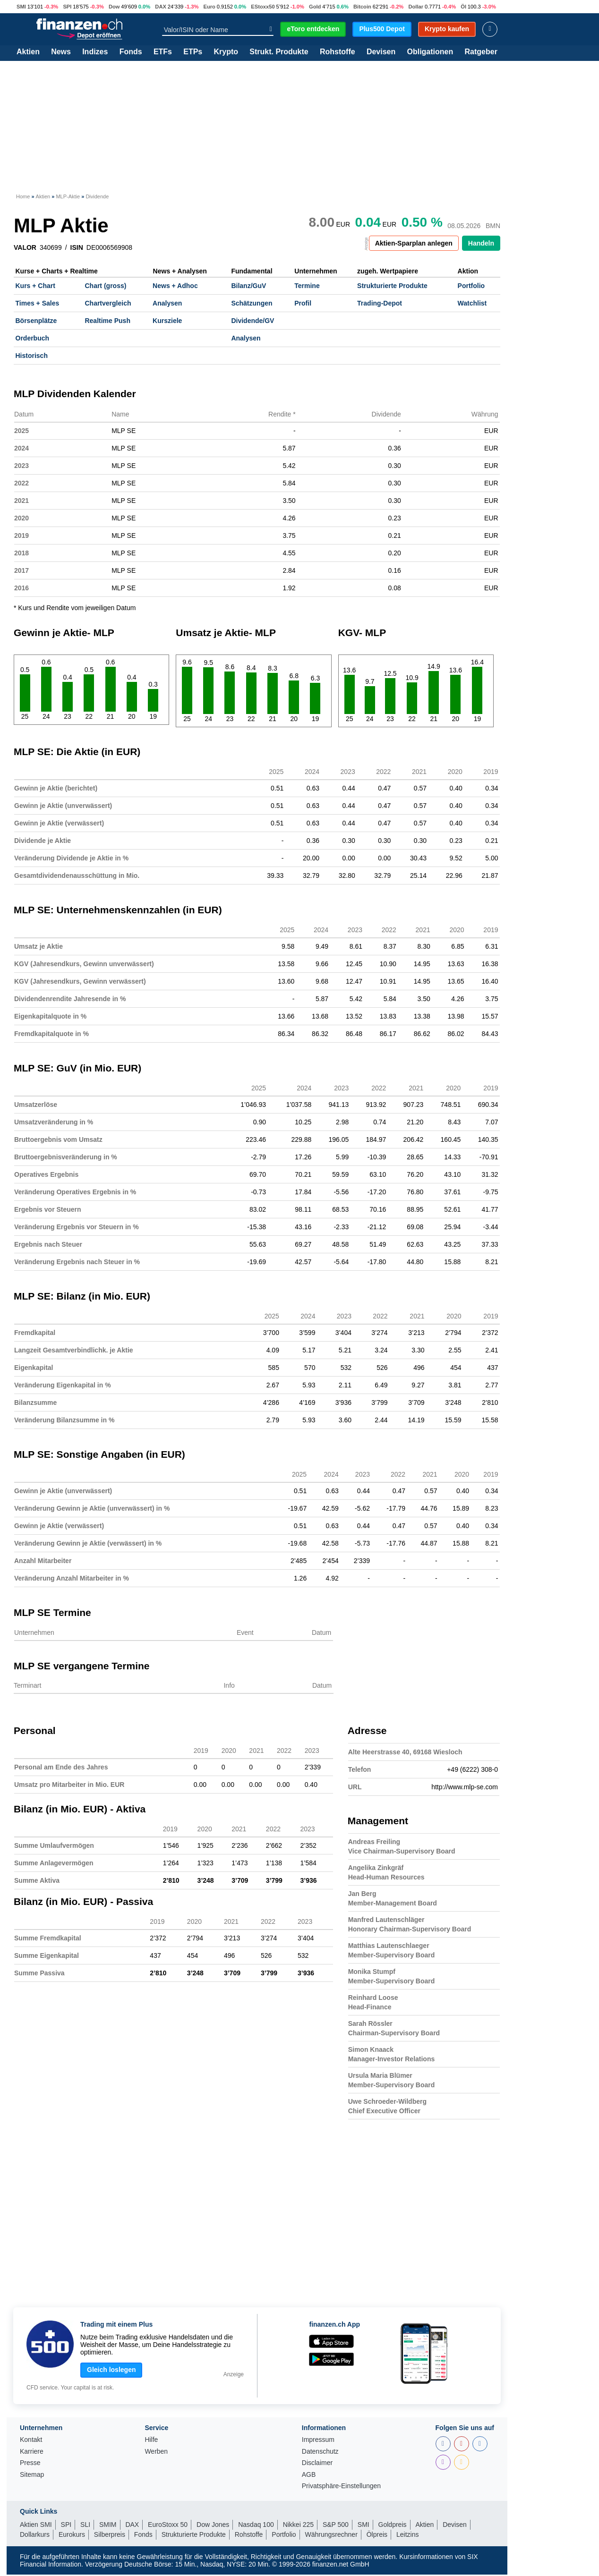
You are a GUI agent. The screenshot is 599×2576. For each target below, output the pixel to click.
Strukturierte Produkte (392, 285)
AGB (309, 2474)
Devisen (381, 52)
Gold (315, 6)
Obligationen (430, 52)
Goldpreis (392, 2524)
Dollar (415, 6)
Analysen (167, 303)
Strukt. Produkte (278, 52)
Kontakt (31, 2439)
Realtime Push (107, 320)
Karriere (31, 2451)
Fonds (131, 52)
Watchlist (472, 303)
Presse (30, 2462)
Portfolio (471, 285)
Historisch (32, 355)
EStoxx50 (262, 6)
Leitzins (407, 2534)
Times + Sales (38, 303)
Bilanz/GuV (248, 285)
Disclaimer (317, 2462)
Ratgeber (481, 52)
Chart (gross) (105, 285)
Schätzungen (251, 303)
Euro (209, 6)
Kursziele (167, 320)
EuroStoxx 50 (168, 2524)
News (61, 52)
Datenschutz (320, 2451)
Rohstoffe (337, 52)
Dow (114, 6)
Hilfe (151, 2439)
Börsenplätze (36, 320)
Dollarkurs (35, 2534)
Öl (463, 6)
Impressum (318, 2439)
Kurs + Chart (35, 285)
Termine (306, 285)
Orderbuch (33, 338)
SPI (67, 6)
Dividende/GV (252, 320)
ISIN (76, 247)
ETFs (163, 52)
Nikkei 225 (298, 2524)
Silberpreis (109, 2534)
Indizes (95, 52)
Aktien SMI (36, 2524)
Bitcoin (362, 6)
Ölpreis (377, 2534)
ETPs (192, 52)
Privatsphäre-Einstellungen (341, 2486)
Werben (156, 2451)
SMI (21, 6)
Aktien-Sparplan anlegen (414, 243)
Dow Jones (213, 2524)
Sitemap (32, 2474)
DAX (160, 6)
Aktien (28, 52)
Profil (302, 303)
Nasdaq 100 (256, 2524)
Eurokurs (72, 2534)
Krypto (226, 52)
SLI (85, 2524)
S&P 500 (336, 2524)
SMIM (108, 2524)
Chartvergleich (108, 303)
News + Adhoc (175, 285)
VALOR (25, 247)
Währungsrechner (331, 2534)
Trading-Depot (379, 303)
